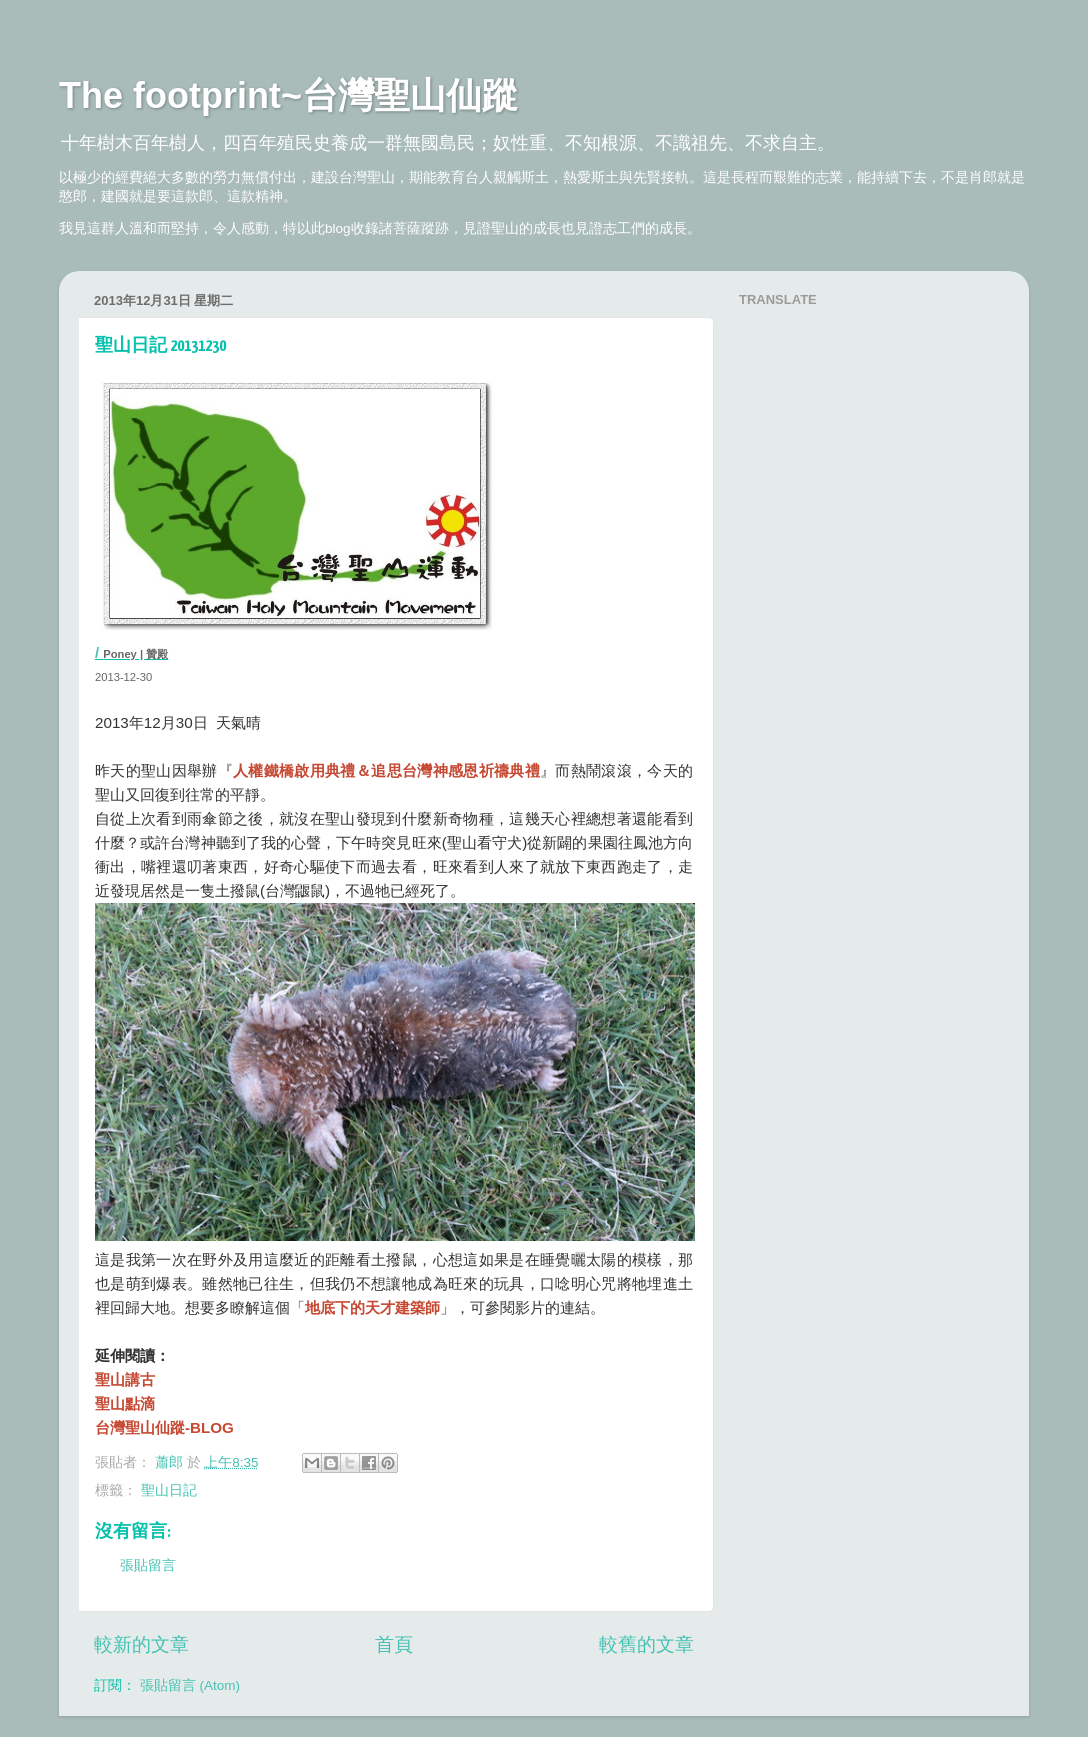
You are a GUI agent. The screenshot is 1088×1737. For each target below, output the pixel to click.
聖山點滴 (125, 1403)
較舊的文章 (646, 1644)
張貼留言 (148, 1565)
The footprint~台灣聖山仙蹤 (288, 95)
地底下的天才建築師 (372, 1307)
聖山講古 (125, 1379)
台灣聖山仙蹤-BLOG (164, 1427)
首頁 (394, 1644)
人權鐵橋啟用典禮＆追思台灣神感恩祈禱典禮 (386, 770)
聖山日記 (169, 1490)
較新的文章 (141, 1644)
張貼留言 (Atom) (190, 1685)
